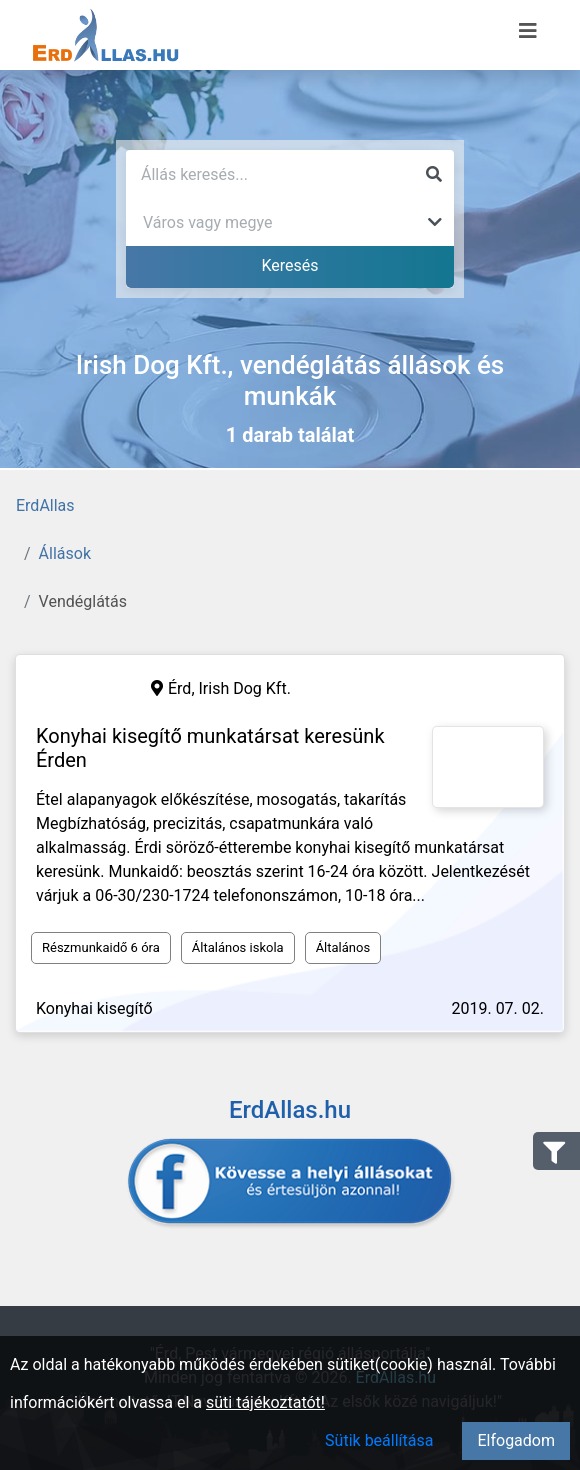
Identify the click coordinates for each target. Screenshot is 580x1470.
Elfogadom (516, 1440)
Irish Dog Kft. (245, 688)
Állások (65, 553)
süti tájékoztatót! (265, 1402)
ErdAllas (45, 505)
